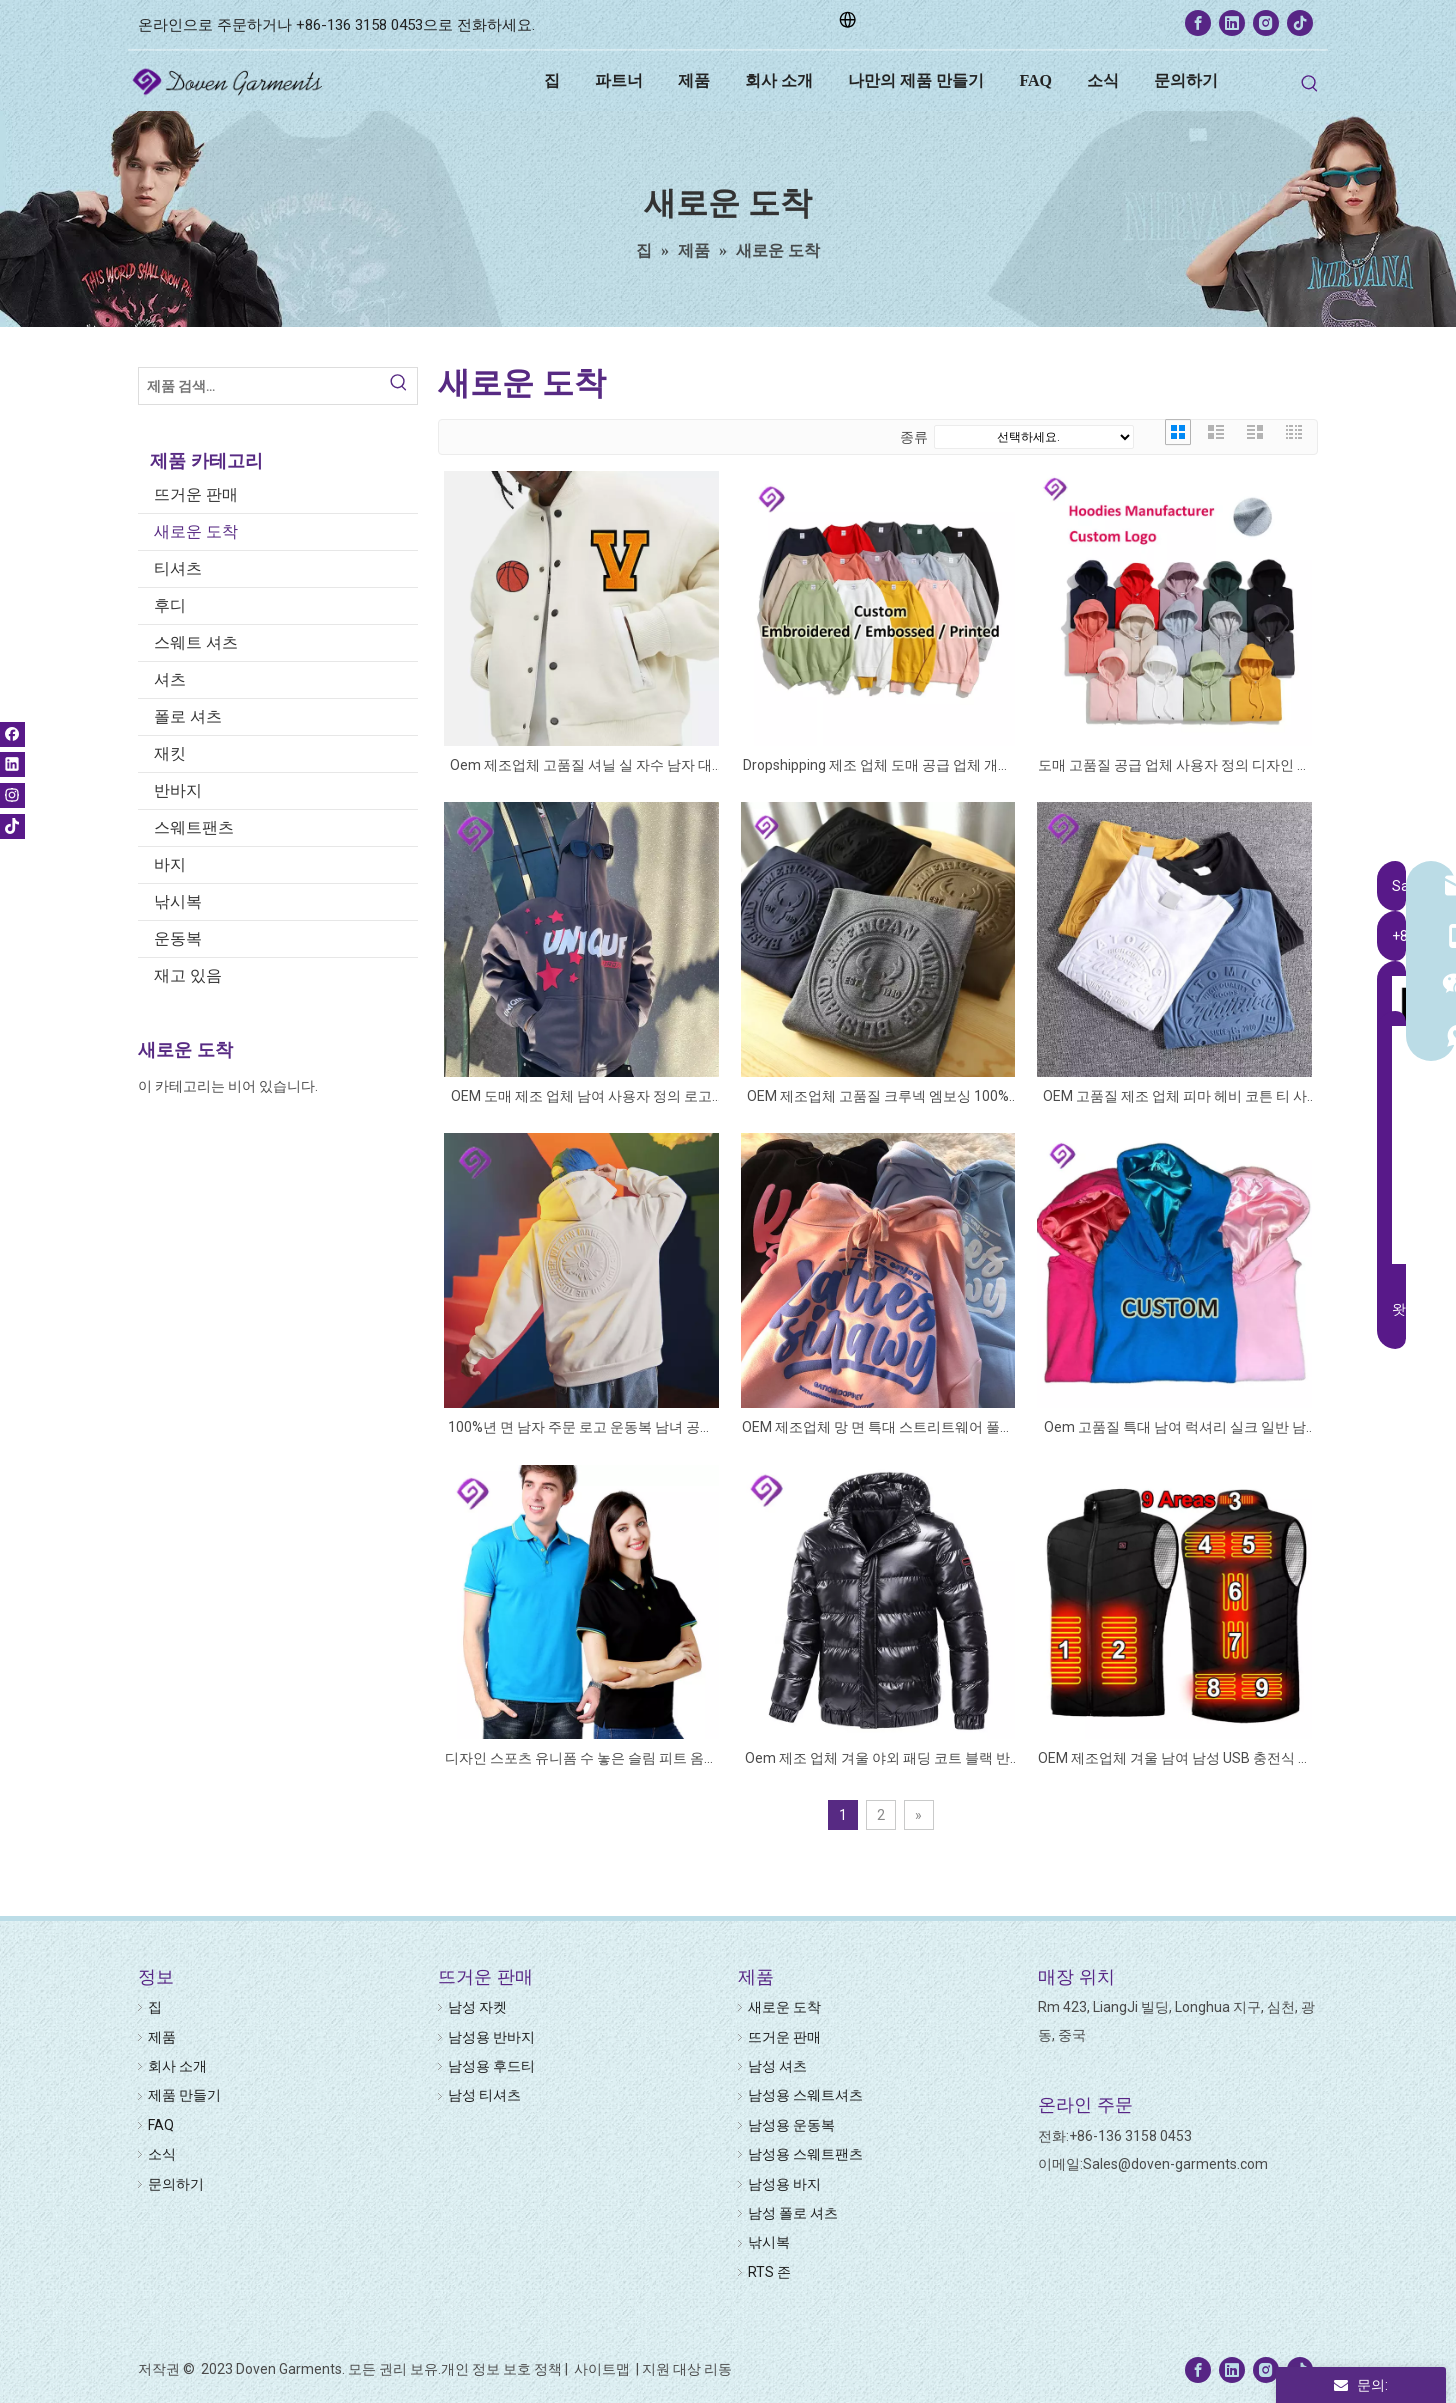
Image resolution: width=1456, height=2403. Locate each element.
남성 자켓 (477, 2007)
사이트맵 (603, 2369)
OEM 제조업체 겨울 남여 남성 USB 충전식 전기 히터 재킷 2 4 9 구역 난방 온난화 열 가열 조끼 (1175, 1759)
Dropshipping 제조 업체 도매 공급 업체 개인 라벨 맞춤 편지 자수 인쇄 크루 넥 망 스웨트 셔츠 (877, 766)
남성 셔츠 (777, 2066)
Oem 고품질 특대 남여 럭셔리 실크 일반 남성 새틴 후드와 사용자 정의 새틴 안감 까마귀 (1174, 1428)
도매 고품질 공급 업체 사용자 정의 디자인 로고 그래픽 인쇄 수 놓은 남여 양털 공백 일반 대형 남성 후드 (1174, 766)
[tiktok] (1300, 23)
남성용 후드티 (491, 2066)
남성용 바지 (784, 2184)
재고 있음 (188, 975)
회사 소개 (177, 2066)
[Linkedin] (1232, 23)
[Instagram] (1266, 23)
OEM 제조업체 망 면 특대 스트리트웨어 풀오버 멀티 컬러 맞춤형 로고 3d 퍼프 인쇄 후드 (878, 1428)
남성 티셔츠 (484, 2095)
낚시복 (178, 901)
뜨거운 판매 (196, 494)
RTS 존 (769, 2272)
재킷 (170, 753)
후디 (170, 605)
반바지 (178, 790)
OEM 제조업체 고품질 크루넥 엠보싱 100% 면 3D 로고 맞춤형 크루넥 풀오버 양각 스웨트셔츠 (878, 1097)
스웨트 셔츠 (196, 642)
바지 (170, 864)
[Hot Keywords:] (1310, 84)
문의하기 (176, 2184)
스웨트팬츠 (194, 827)
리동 (718, 2369)
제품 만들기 (184, 2095)
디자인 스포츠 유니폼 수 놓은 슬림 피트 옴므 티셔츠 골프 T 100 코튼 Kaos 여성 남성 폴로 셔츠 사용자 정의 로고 (581, 1759)
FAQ (161, 2125)
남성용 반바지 (491, 2037)
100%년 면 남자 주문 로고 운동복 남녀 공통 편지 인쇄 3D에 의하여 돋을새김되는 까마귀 (581, 1428)
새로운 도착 (196, 531)
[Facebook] (1198, 23)
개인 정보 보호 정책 (501, 2369)
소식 (162, 2154)
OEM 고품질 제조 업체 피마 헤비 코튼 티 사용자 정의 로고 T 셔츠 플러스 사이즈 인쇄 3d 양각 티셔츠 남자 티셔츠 (1174, 1097)
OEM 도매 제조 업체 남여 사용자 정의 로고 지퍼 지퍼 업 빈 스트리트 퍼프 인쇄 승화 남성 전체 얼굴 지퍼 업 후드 (581, 1097)
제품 (162, 2037)
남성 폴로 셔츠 (793, 2213)
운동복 (178, 938)
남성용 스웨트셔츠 (805, 2095)
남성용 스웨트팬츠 (805, 2154)
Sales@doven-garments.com (1175, 2164)
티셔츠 (178, 568)
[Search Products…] (260, 386)
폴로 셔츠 (188, 716)
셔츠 (170, 679)
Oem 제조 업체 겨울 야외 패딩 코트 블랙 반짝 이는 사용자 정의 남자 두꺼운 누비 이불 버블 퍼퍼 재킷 (877, 1759)
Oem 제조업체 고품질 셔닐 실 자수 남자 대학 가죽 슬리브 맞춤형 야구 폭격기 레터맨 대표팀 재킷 (581, 766)
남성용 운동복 (791, 2125)
